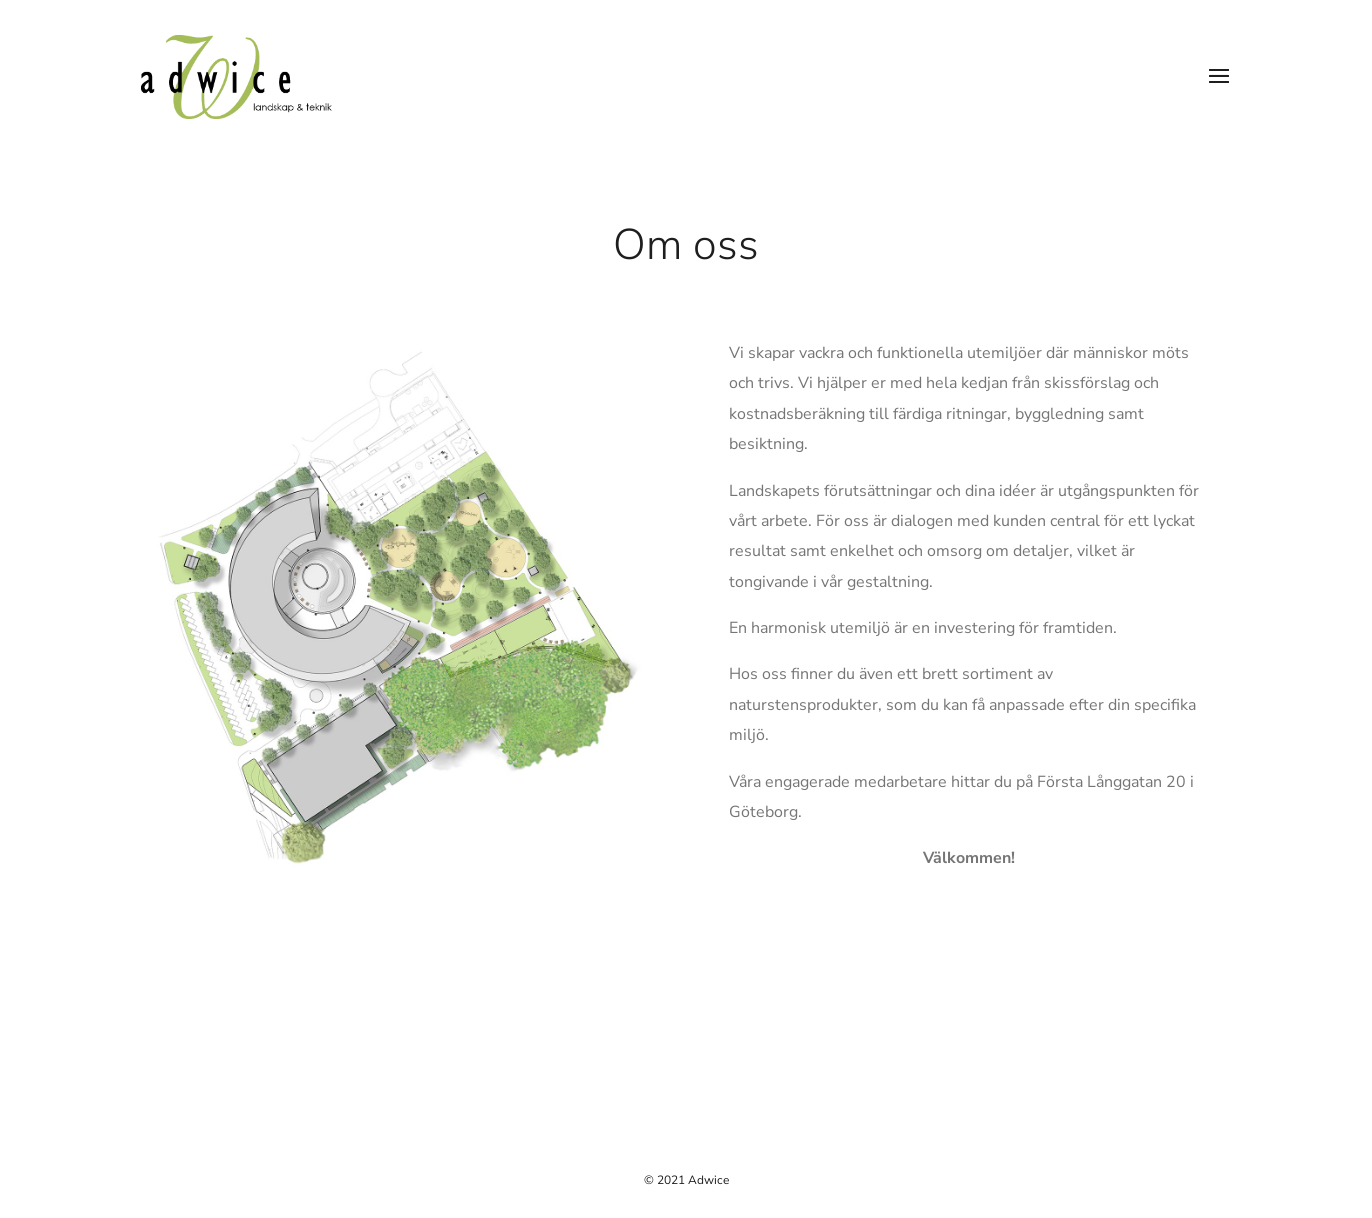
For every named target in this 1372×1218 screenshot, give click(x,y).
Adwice (708, 1180)
